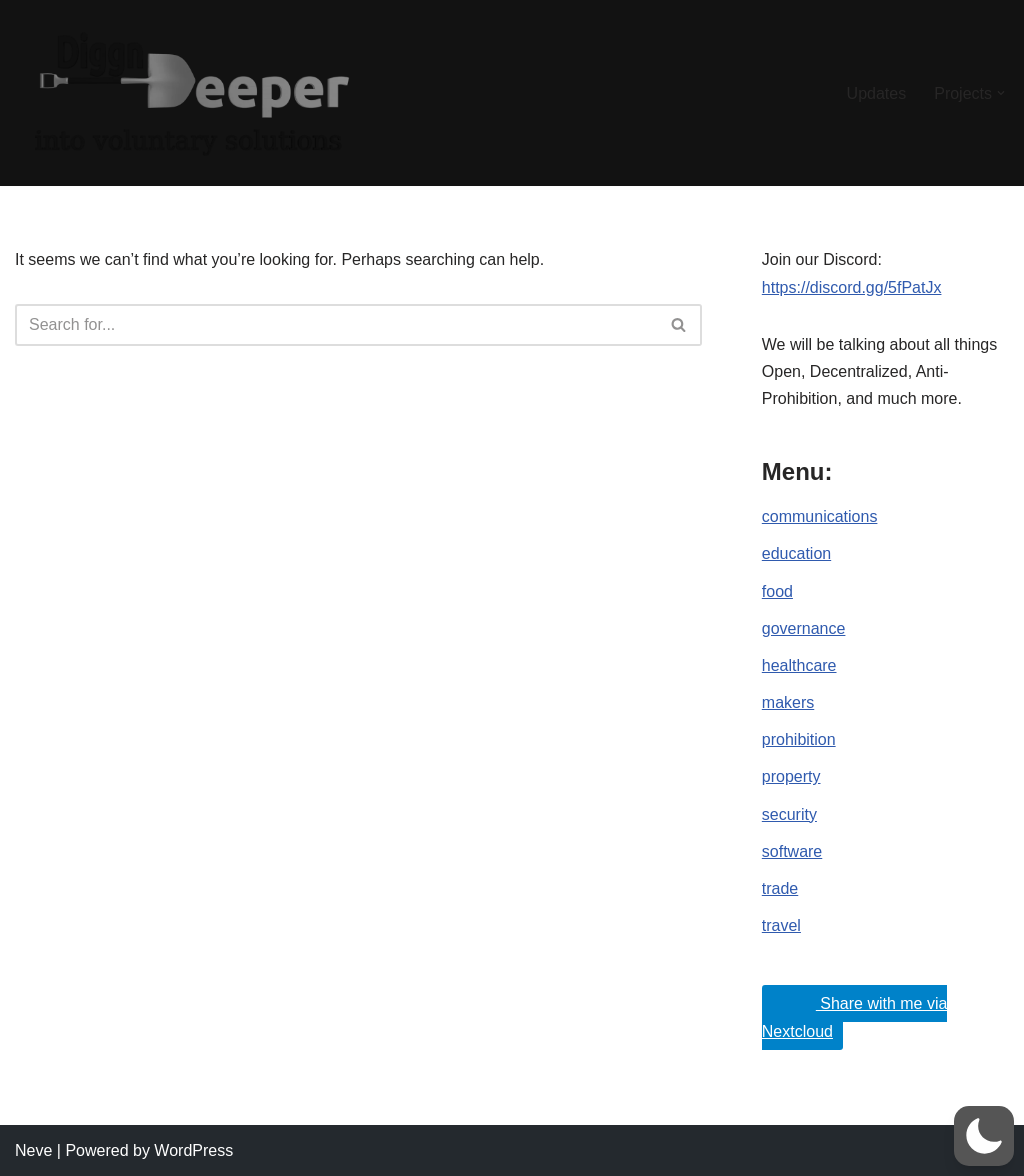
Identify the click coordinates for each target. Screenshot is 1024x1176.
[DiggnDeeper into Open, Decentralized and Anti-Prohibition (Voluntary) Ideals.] (190, 93)
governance (804, 628)
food (777, 591)
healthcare (799, 665)
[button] (1001, 93)
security (789, 814)
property (791, 776)
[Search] (336, 325)
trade (780, 888)
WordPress (193, 1150)
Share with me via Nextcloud (855, 1013)
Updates (877, 93)
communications (820, 516)
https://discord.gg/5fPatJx (852, 287)
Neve (33, 1150)
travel (781, 925)
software (792, 851)
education (796, 553)
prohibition (799, 739)
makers (788, 702)
